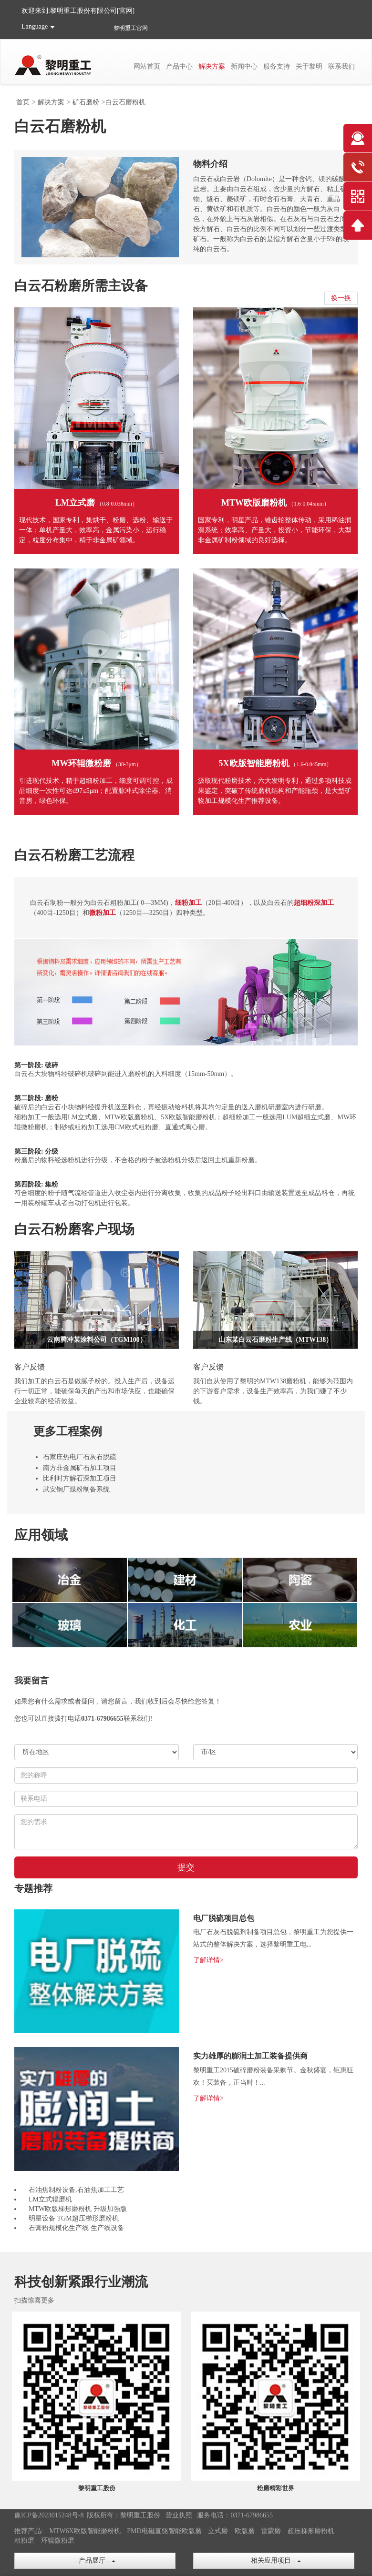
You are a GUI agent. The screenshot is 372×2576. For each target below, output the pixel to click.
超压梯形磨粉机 (311, 2531)
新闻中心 (244, 66)
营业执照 (178, 2515)
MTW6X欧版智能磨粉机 (84, 2531)
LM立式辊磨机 (50, 2199)
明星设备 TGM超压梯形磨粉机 (74, 2218)
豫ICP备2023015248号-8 (48, 2515)
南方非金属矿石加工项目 (79, 1467)
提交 (186, 1867)
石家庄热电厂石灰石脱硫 (79, 1456)
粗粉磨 (24, 2540)
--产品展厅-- (94, 2560)
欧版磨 (245, 2531)
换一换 (341, 298)
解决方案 (211, 66)
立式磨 (218, 2531)
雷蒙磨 (271, 2531)
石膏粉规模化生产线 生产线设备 (76, 2227)
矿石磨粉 (85, 102)
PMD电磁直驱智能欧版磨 (164, 2531)
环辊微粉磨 (57, 2540)
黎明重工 (125, 28)
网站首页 (147, 66)
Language (34, 26)
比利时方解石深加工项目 (79, 1478)
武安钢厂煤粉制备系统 (76, 1489)
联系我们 (341, 66)
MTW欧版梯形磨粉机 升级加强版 (78, 2208)
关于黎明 (309, 66)
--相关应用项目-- (274, 2560)
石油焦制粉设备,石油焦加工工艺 (76, 2189)
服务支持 (276, 66)
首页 (23, 102)
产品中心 (179, 66)
